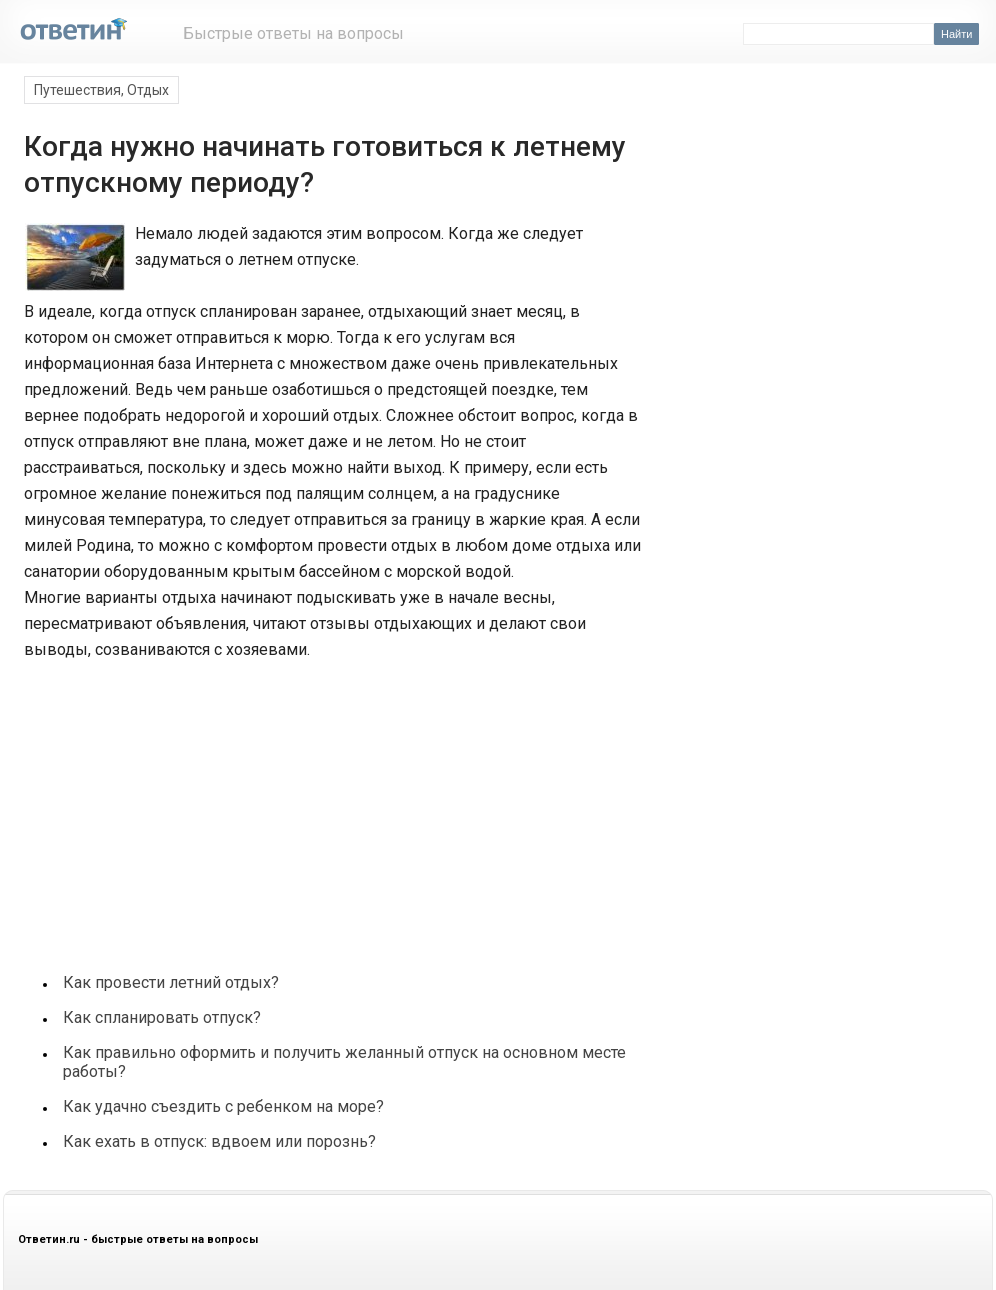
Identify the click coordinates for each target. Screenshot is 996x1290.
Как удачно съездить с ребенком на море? (223, 1106)
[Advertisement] (172, 806)
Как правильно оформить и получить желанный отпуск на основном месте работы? (344, 1062)
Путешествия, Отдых (101, 90)
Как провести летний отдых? (171, 982)
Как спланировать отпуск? (162, 1017)
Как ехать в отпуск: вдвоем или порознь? (219, 1141)
